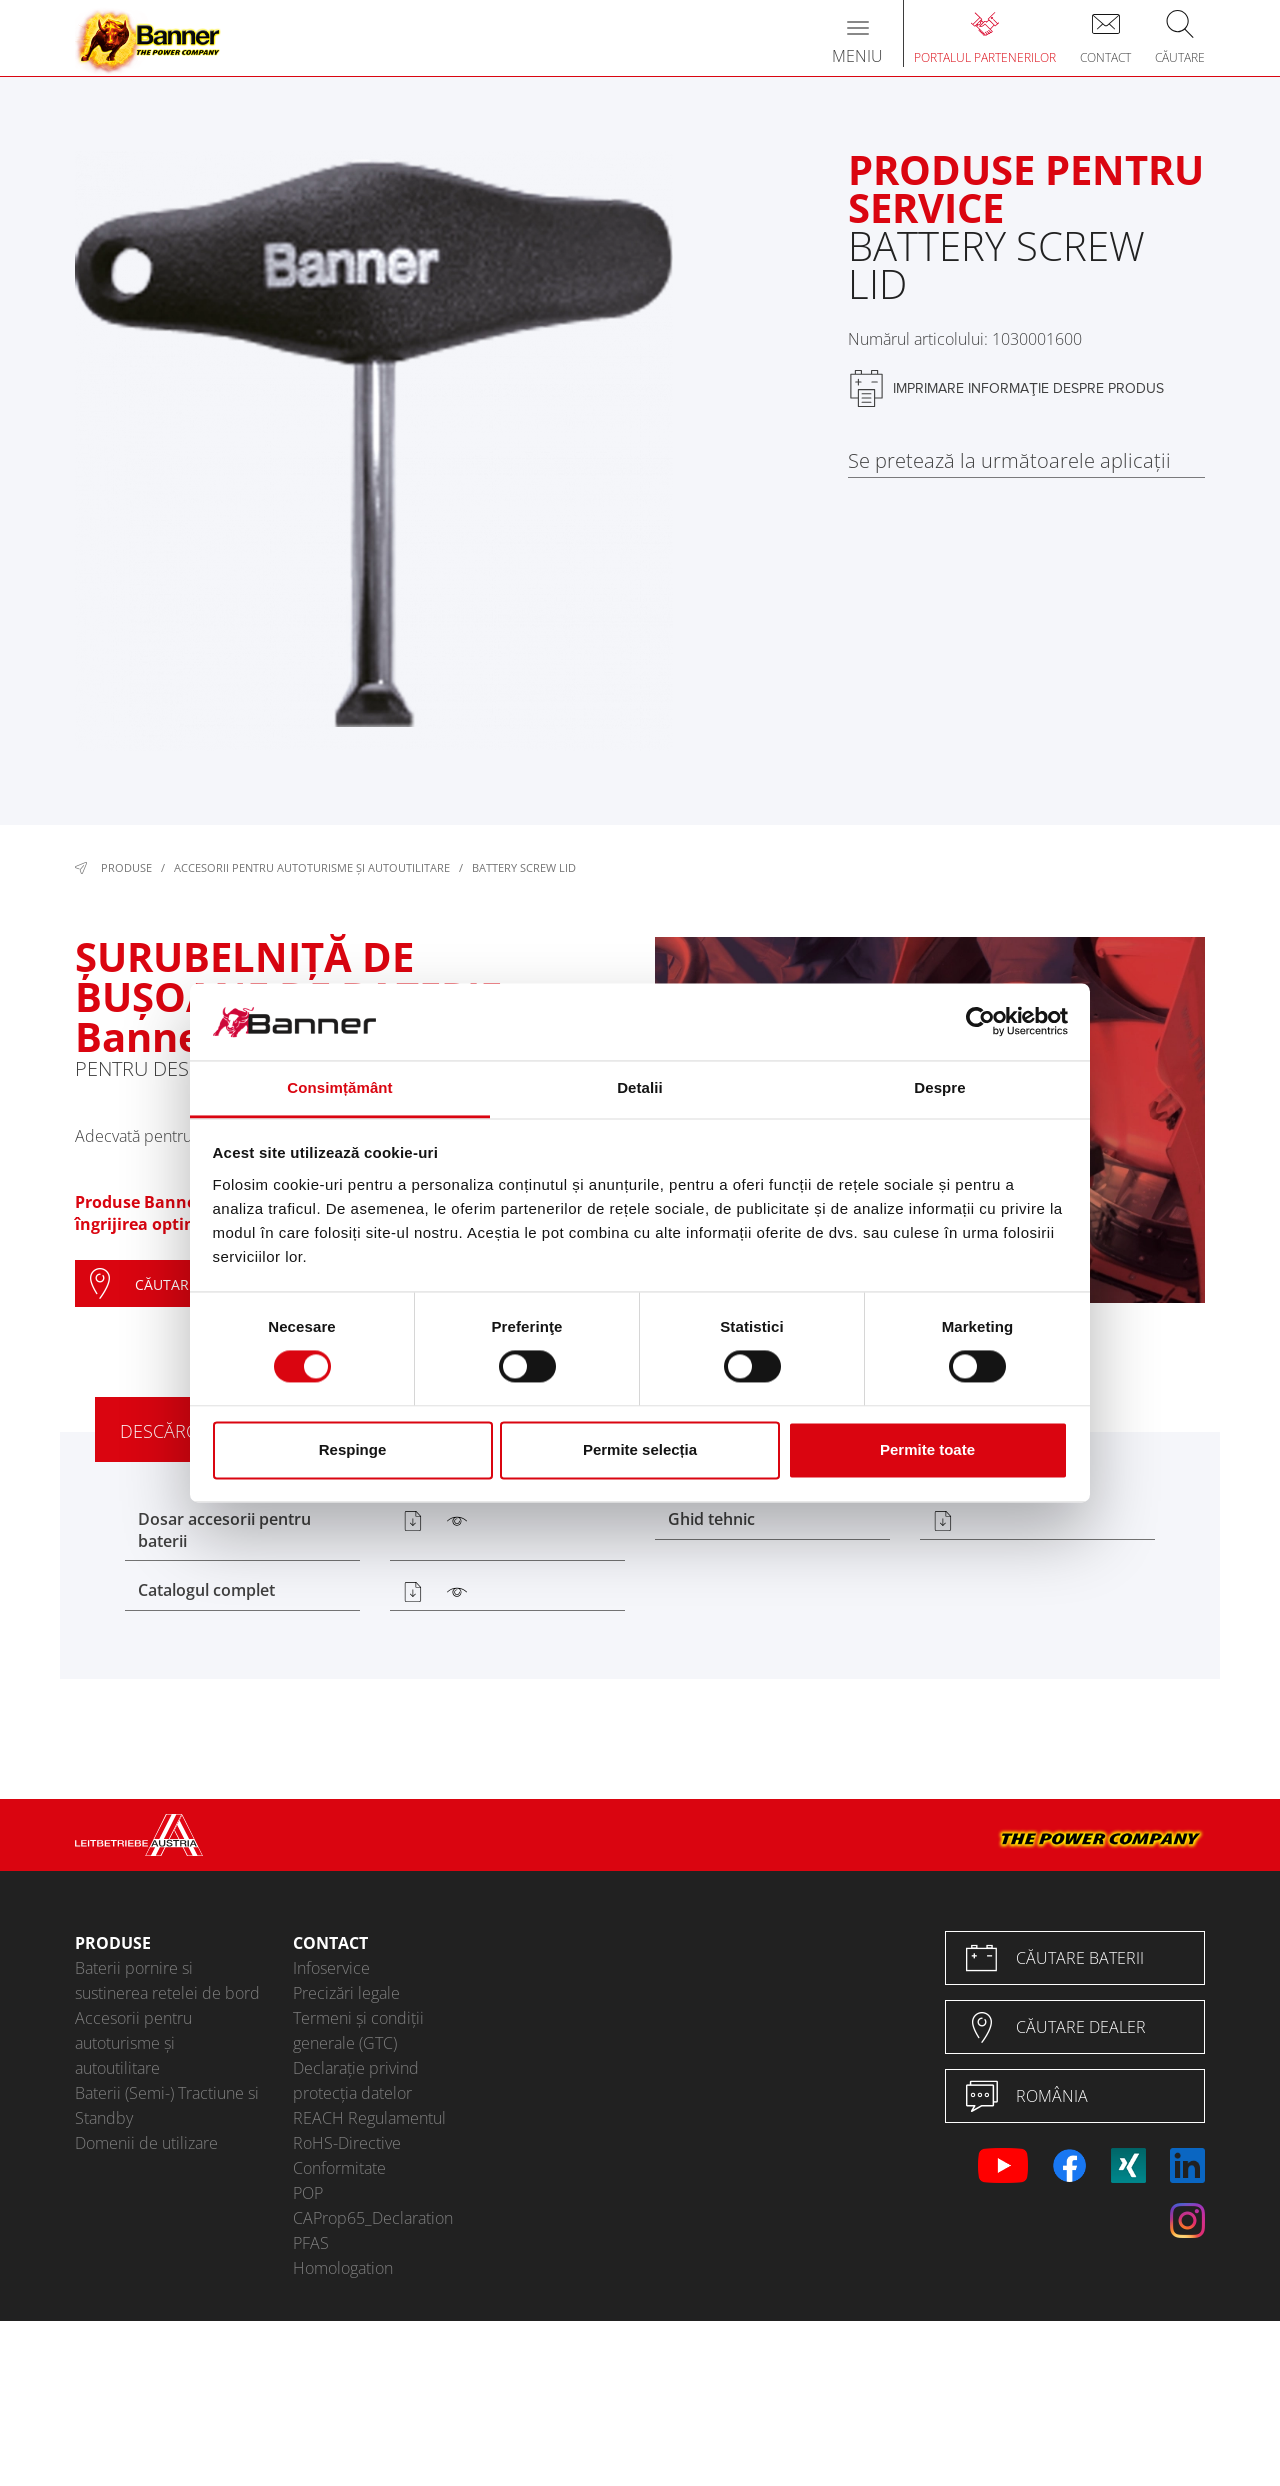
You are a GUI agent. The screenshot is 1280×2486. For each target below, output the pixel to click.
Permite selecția (640, 1449)
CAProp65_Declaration (373, 2218)
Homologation (343, 2268)
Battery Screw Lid (524, 867)
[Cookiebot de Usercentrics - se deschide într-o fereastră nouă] (980, 1022)
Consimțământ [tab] (339, 1087)
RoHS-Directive (347, 2143)
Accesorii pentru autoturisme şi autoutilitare (312, 867)
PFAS (311, 2243)
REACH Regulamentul (369, 2118)
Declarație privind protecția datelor (356, 2080)
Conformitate (339, 2168)
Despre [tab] (939, 1087)
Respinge (353, 1449)
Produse (126, 867)
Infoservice (331, 1968)
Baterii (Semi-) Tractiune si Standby (167, 2105)
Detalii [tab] (640, 1087)
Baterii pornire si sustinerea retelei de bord (167, 1980)
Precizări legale (346, 1993)
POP (308, 2193)
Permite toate (927, 1449)
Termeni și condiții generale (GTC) (358, 2030)
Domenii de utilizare (146, 2143)
